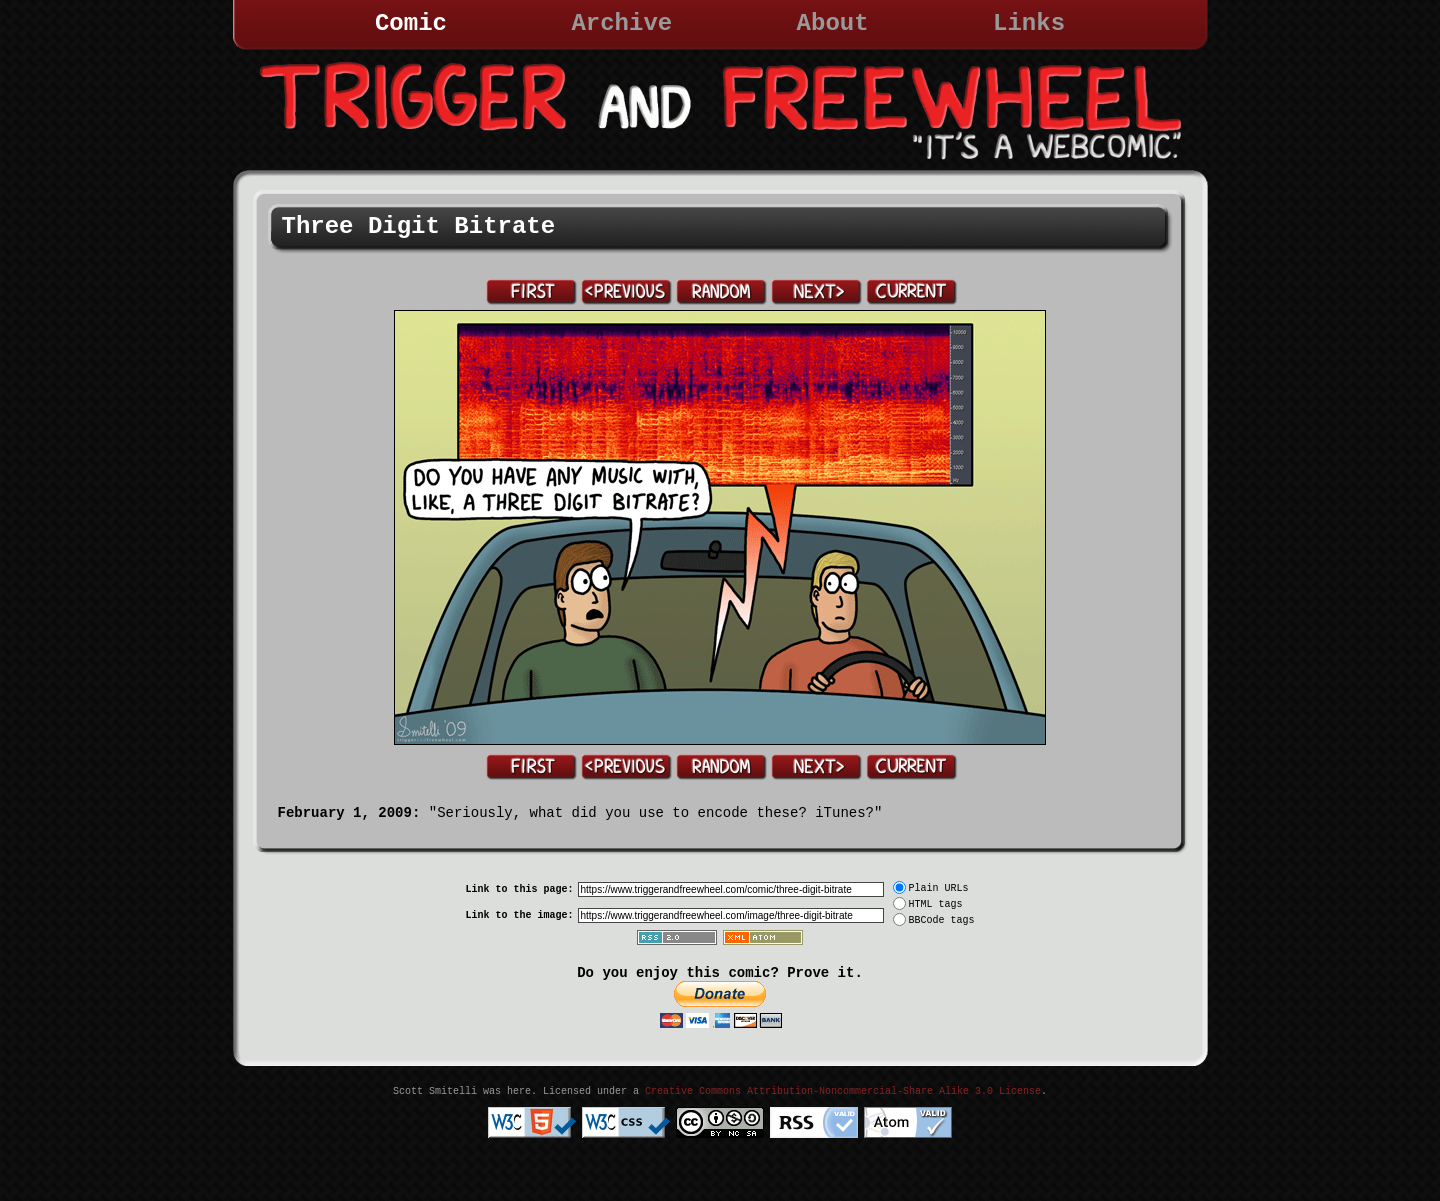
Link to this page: (519, 889)
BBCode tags (942, 920)
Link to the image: (519, 915)
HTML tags (936, 904)
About (833, 23)
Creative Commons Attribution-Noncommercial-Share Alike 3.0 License (843, 1091)
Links (1029, 23)
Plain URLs (939, 888)
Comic (411, 23)
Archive (621, 23)
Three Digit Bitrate (419, 226)
